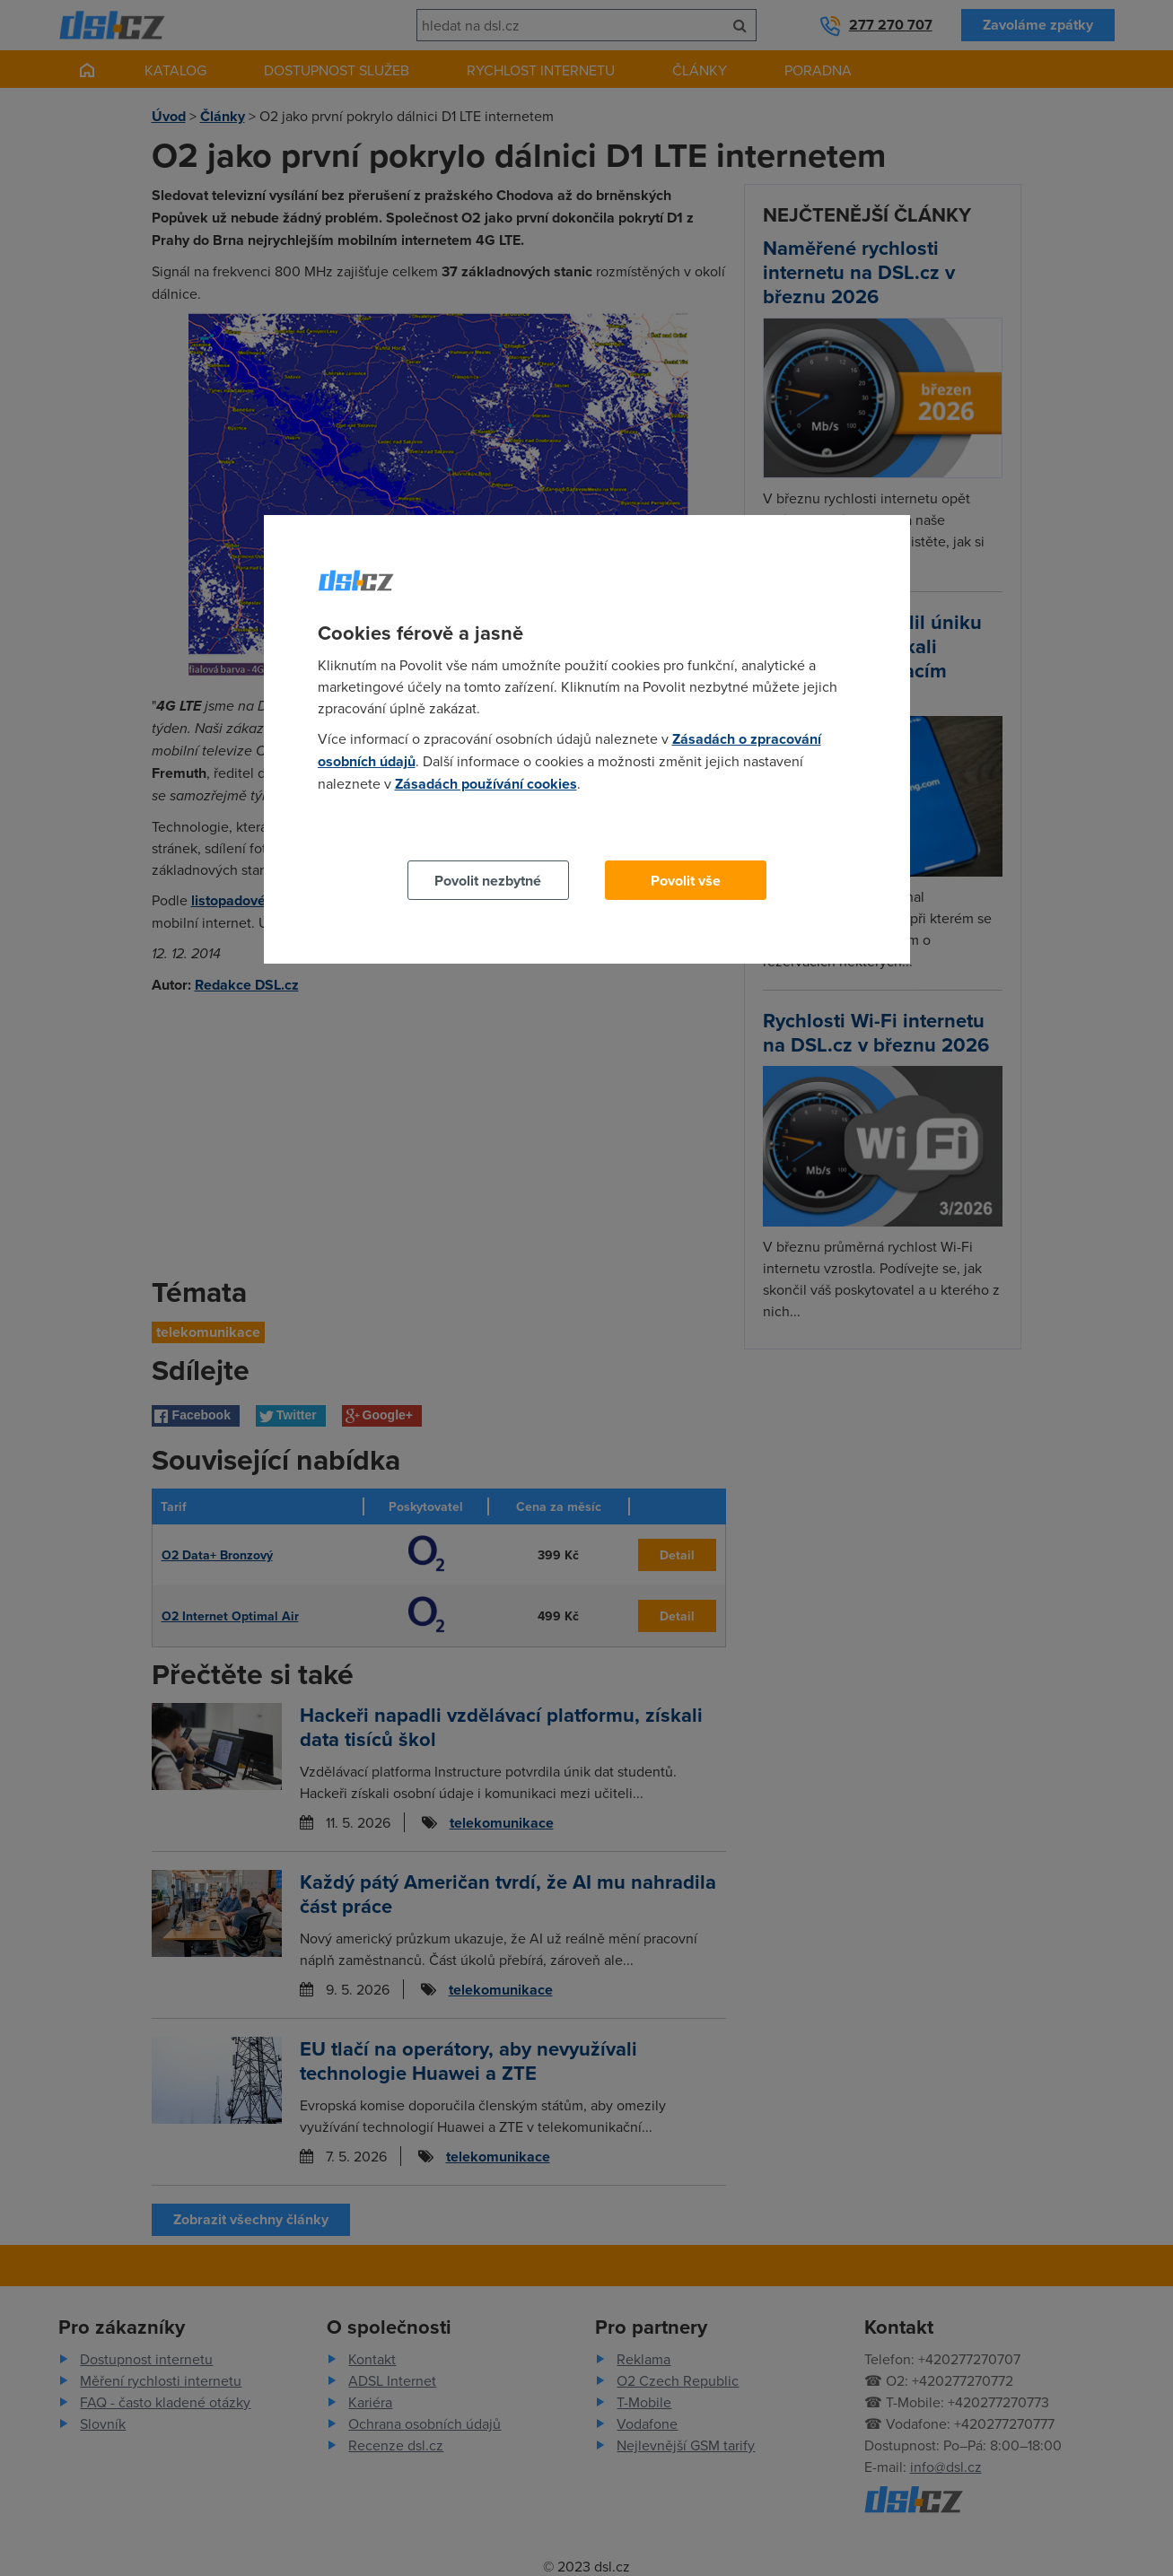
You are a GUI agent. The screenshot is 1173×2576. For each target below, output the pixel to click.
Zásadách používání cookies (486, 783)
